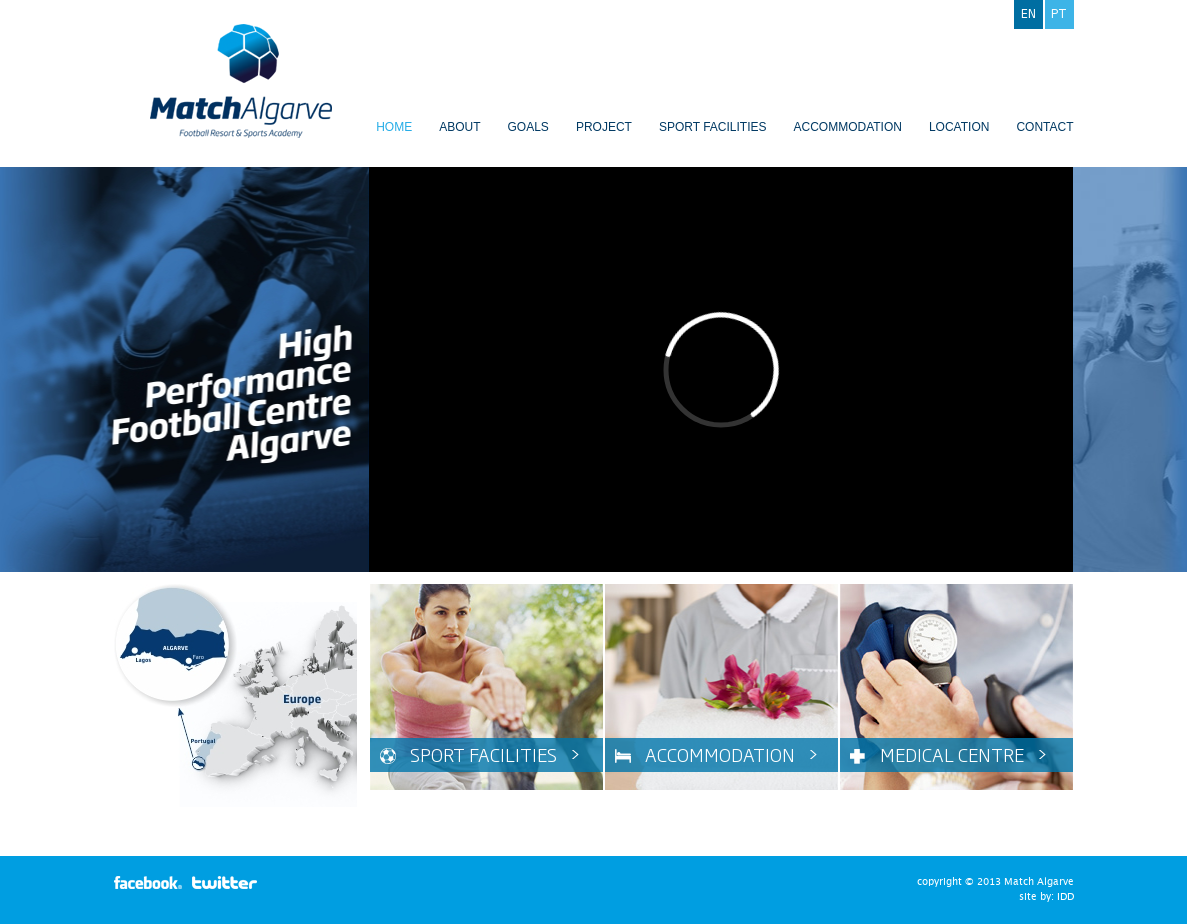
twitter (226, 882)
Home (394, 127)
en (1028, 13)
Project (604, 127)
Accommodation (847, 127)
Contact (1044, 127)
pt (1059, 13)
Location (959, 127)
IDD (1065, 897)
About (459, 127)
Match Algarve (241, 81)
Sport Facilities (713, 127)
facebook (148, 882)
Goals (528, 127)
